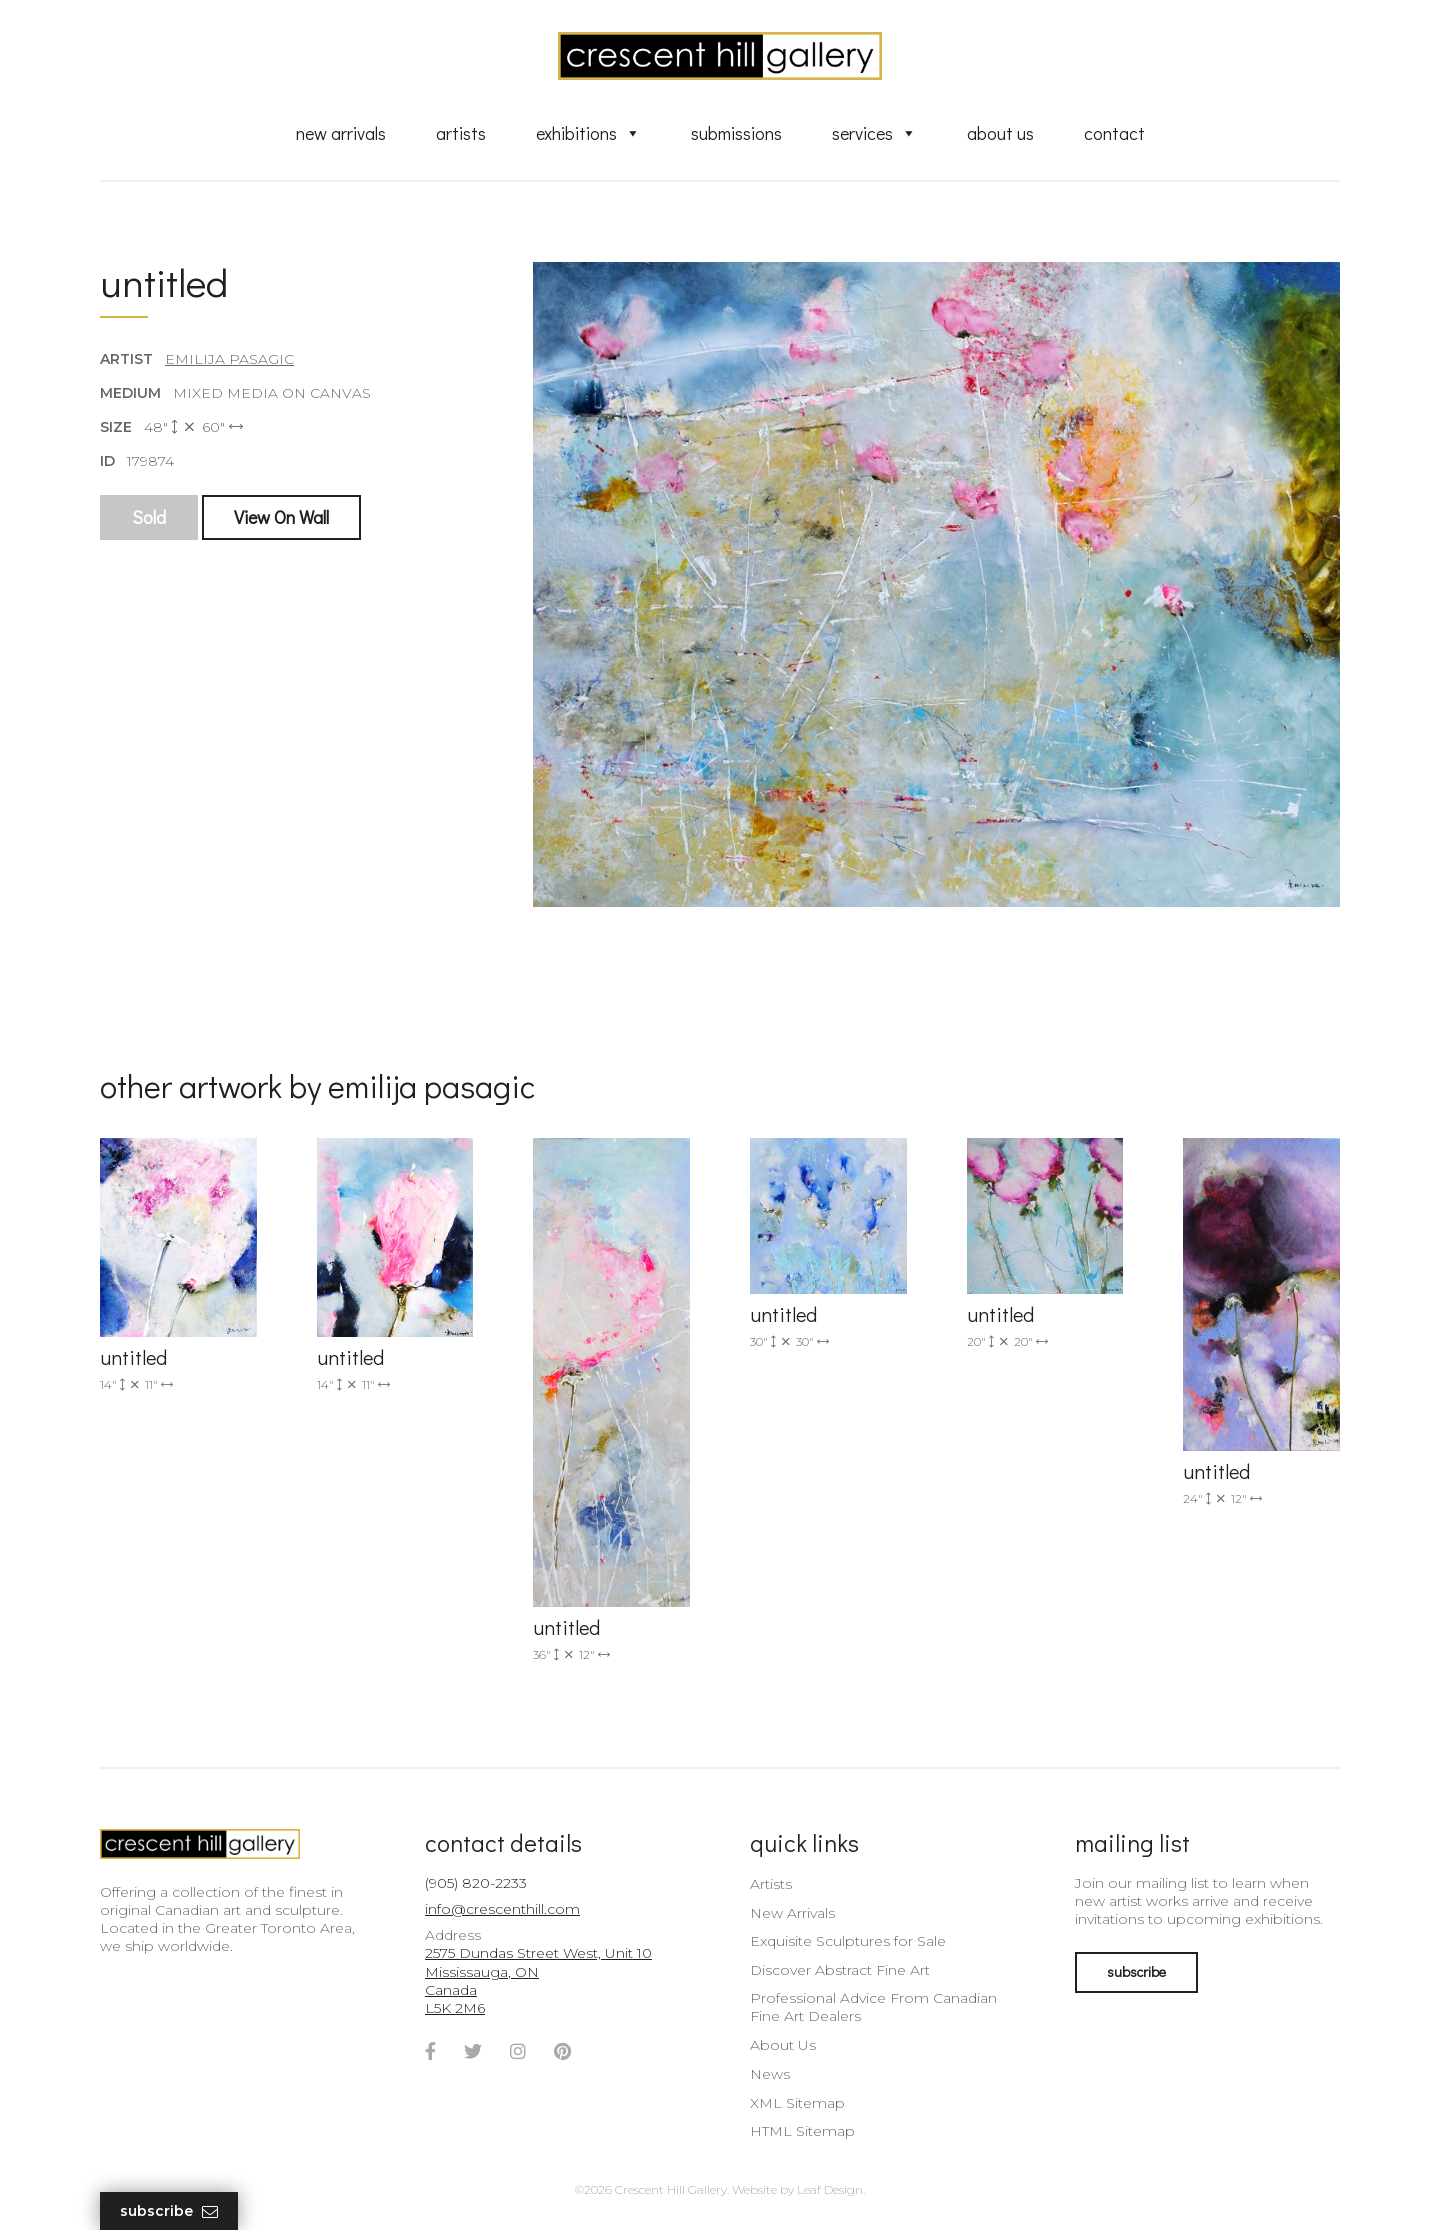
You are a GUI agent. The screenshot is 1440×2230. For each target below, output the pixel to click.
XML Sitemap (797, 2103)
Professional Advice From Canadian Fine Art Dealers (873, 2007)
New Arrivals (341, 133)
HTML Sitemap (802, 2131)
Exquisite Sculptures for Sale (848, 1941)
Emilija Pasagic (229, 359)
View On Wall (281, 517)
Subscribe (169, 2211)
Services (874, 133)
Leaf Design (830, 2189)
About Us (1000, 133)
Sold (149, 517)
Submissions (736, 133)
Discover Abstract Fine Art (840, 1970)
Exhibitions (588, 133)
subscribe (1136, 1971)
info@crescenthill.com (502, 1909)
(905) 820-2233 (476, 1883)
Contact (1114, 133)
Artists (461, 133)
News (770, 2074)
